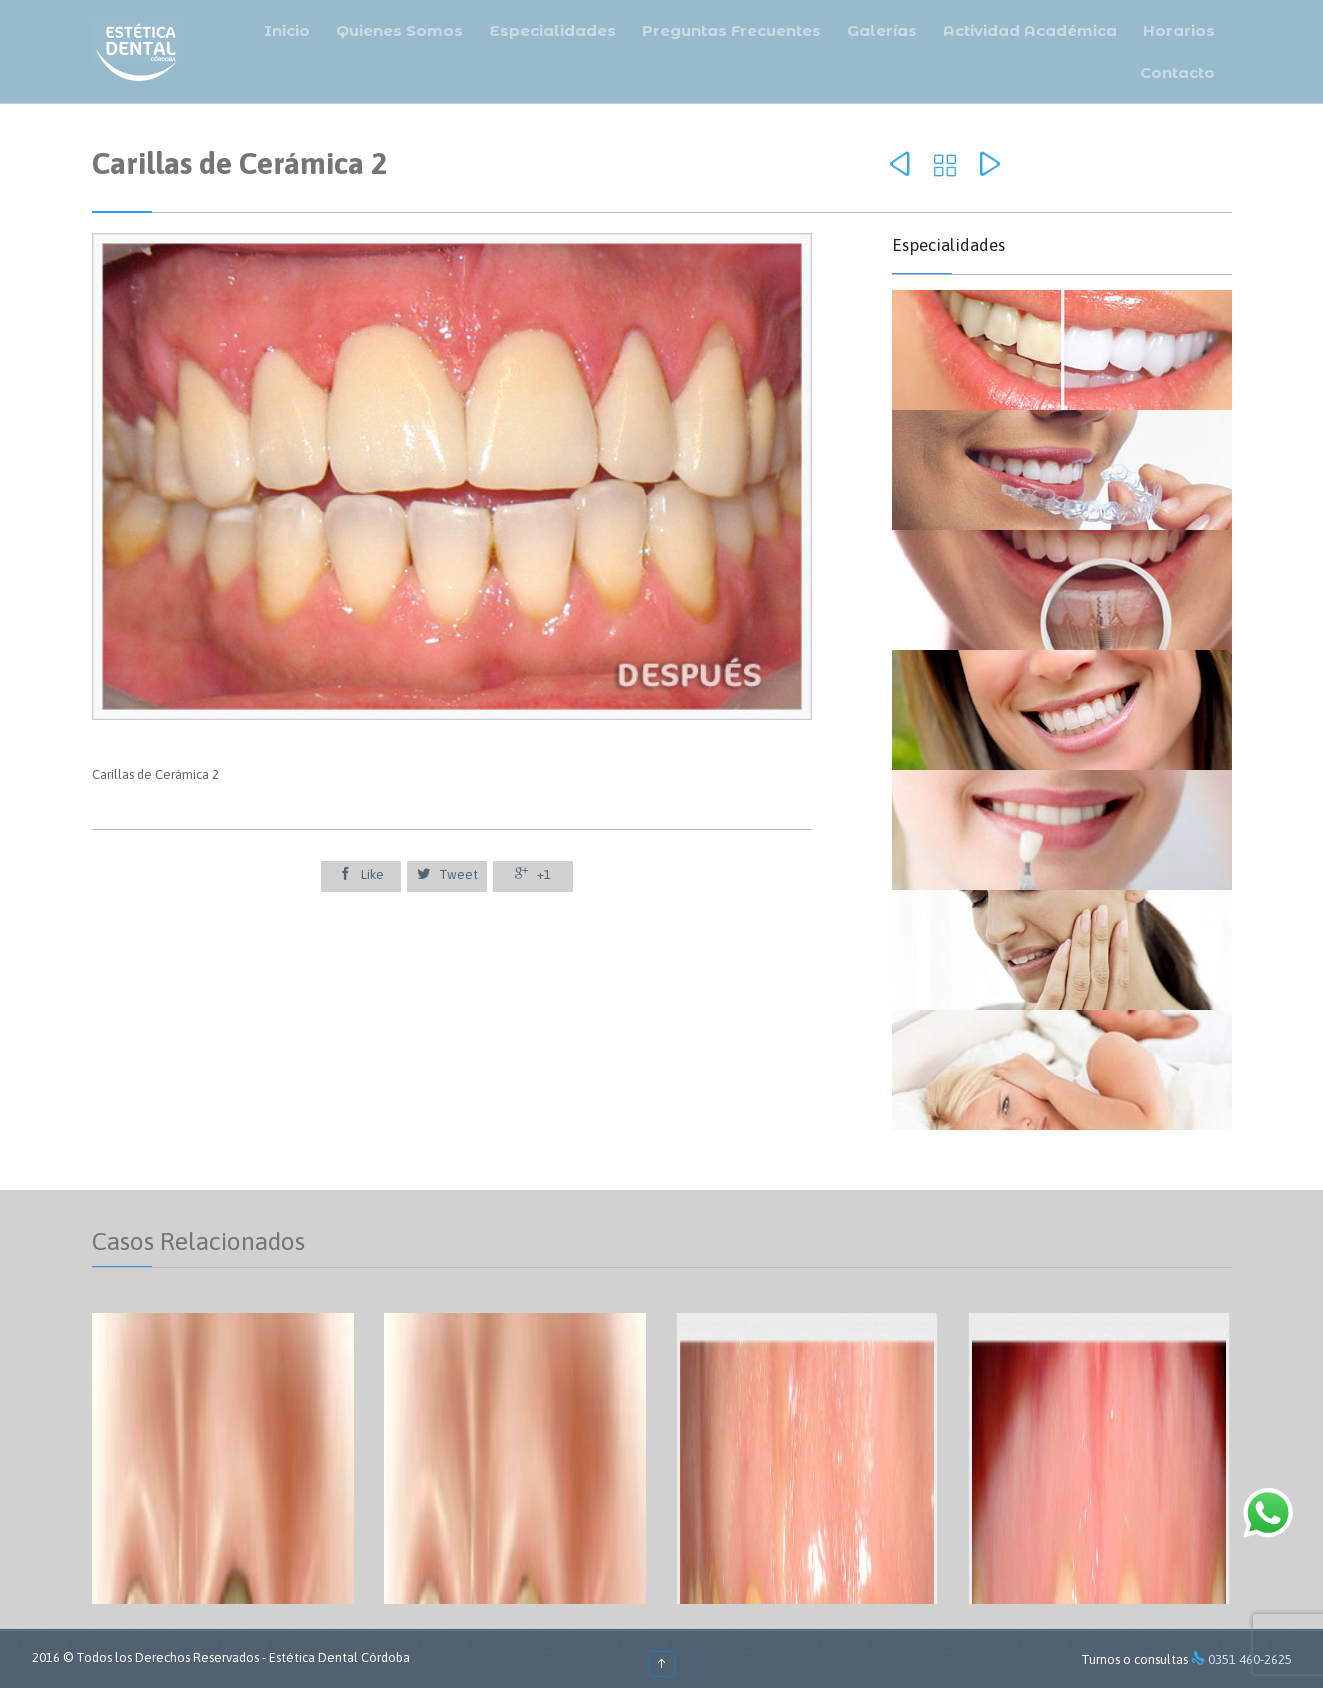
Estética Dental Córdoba (339, 1657)
